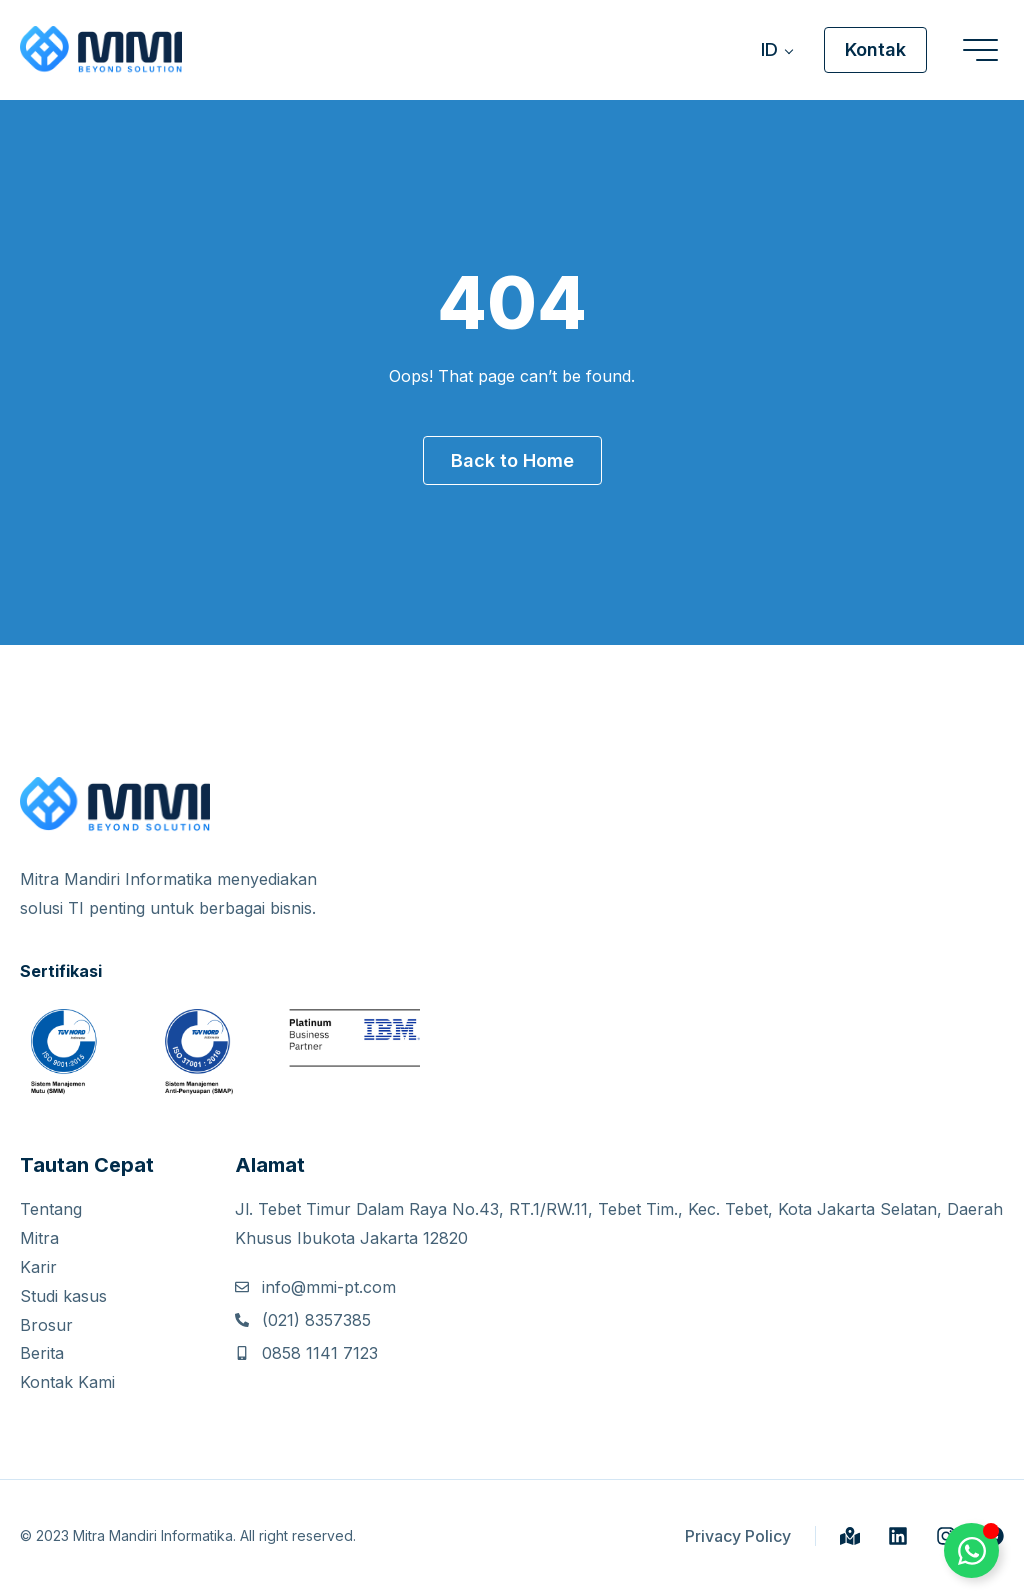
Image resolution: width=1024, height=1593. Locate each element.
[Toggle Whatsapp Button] (971, 1550)
